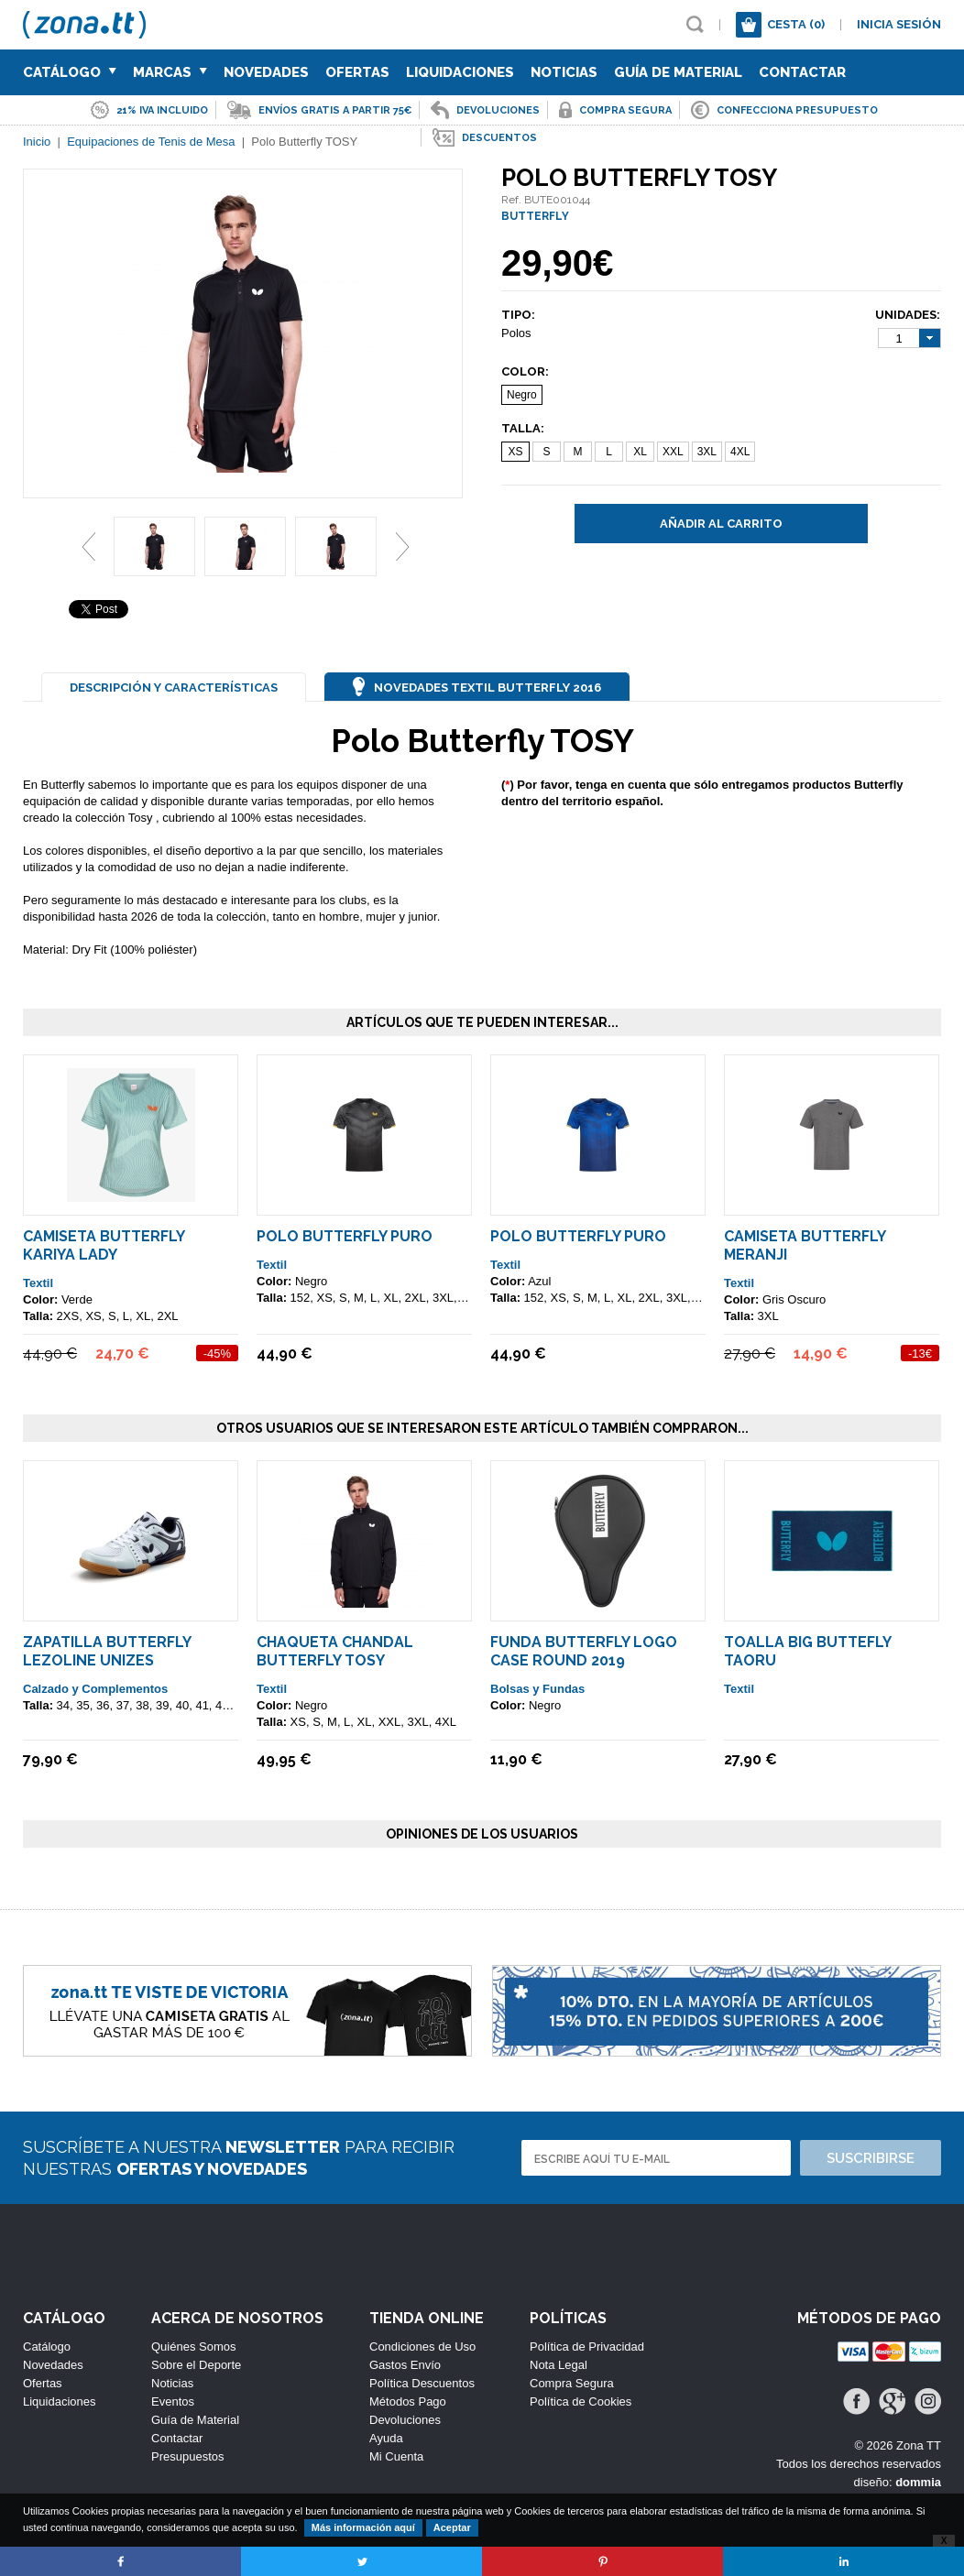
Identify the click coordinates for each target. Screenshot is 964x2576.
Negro (522, 394)
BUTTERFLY (535, 216)
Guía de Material (678, 72)
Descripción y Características (174, 687)
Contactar (802, 72)
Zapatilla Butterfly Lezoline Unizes (107, 1651)
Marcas (170, 72)
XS (515, 451)
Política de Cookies (580, 2401)
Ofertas (357, 72)
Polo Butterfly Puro (345, 1236)
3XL (707, 451)
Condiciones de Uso (422, 2346)
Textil (38, 1283)
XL (640, 451)
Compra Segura (572, 2383)
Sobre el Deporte (196, 2365)
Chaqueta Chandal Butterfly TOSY (335, 1651)
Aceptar (452, 2527)
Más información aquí (363, 2527)
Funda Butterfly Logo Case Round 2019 (583, 1651)
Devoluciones (405, 2420)
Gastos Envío (405, 2365)
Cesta (796, 24)
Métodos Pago (407, 2401)
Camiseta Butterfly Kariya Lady (103, 1245)
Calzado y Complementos (95, 1689)
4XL (740, 451)
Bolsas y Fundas (537, 1689)
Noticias (564, 72)
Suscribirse (871, 2158)
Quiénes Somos (193, 2346)
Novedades (266, 72)
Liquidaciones (460, 72)
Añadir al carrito (721, 523)
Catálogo (69, 72)
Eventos (172, 2401)
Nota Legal (558, 2365)
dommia (918, 2482)
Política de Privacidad (587, 2346)
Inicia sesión (899, 24)
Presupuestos (188, 2456)
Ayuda (386, 2438)
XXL (673, 451)
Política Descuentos (422, 2383)
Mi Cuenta (396, 2456)
